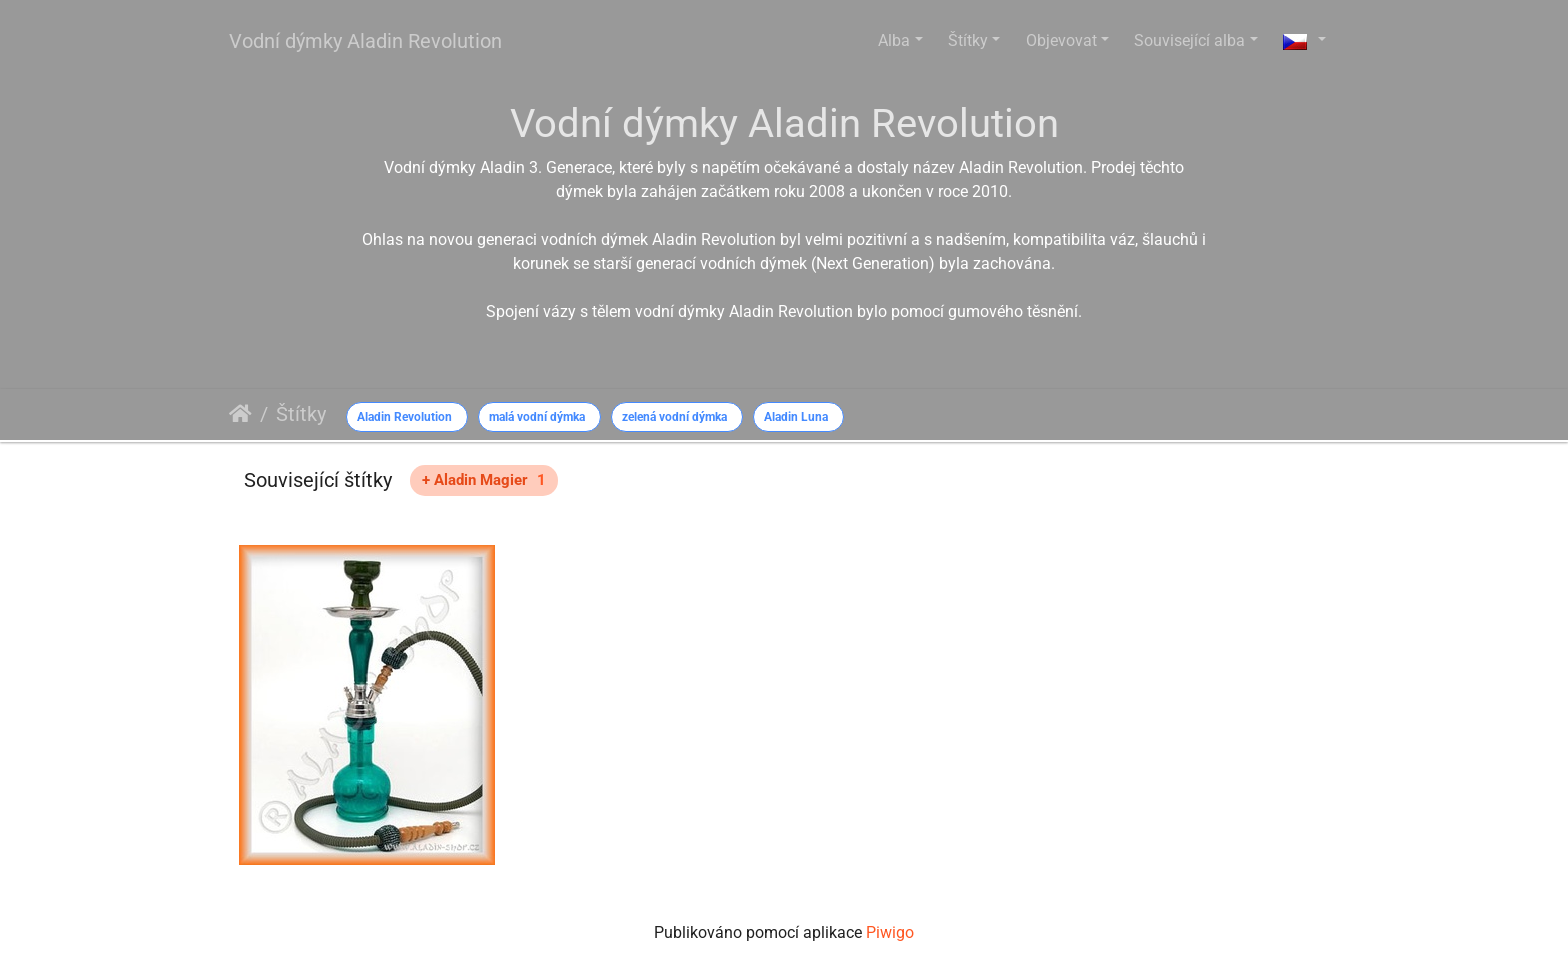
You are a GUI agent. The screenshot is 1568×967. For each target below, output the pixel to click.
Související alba (1189, 40)
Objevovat (1061, 40)
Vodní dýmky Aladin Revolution (365, 41)
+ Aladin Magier (484, 480)
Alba (894, 40)
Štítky (968, 40)
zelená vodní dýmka (674, 417)
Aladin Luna (796, 417)
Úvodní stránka (240, 414)
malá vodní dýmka (537, 417)
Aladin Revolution (404, 417)
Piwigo (890, 932)
